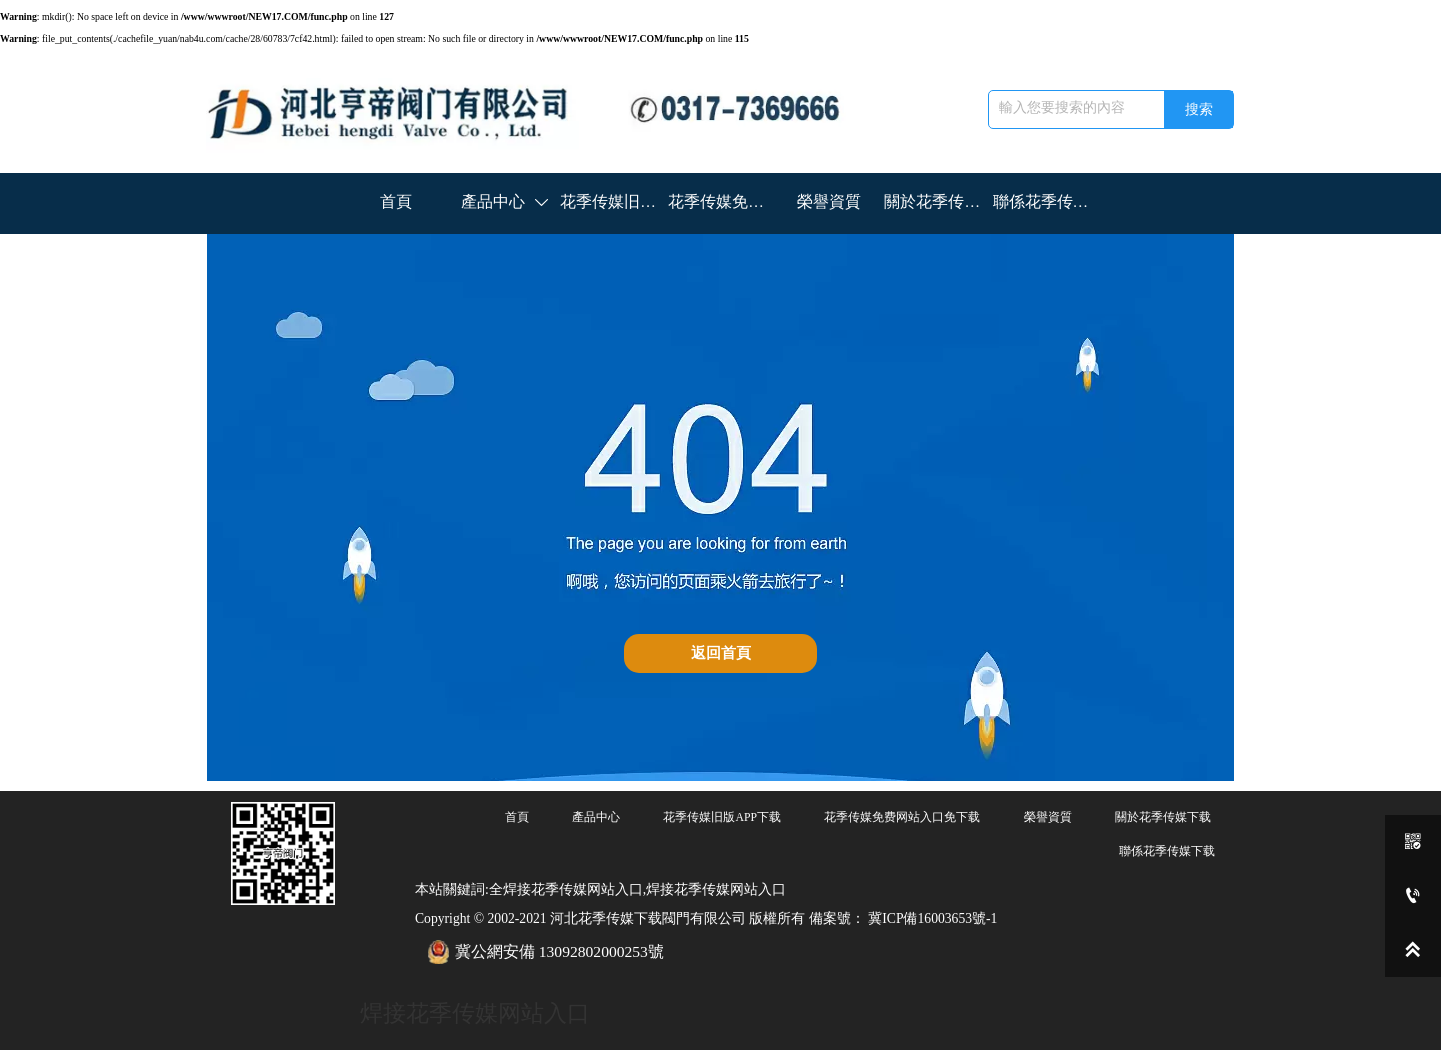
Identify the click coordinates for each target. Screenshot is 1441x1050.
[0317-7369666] (1413, 896)
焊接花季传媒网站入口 (475, 1013)
